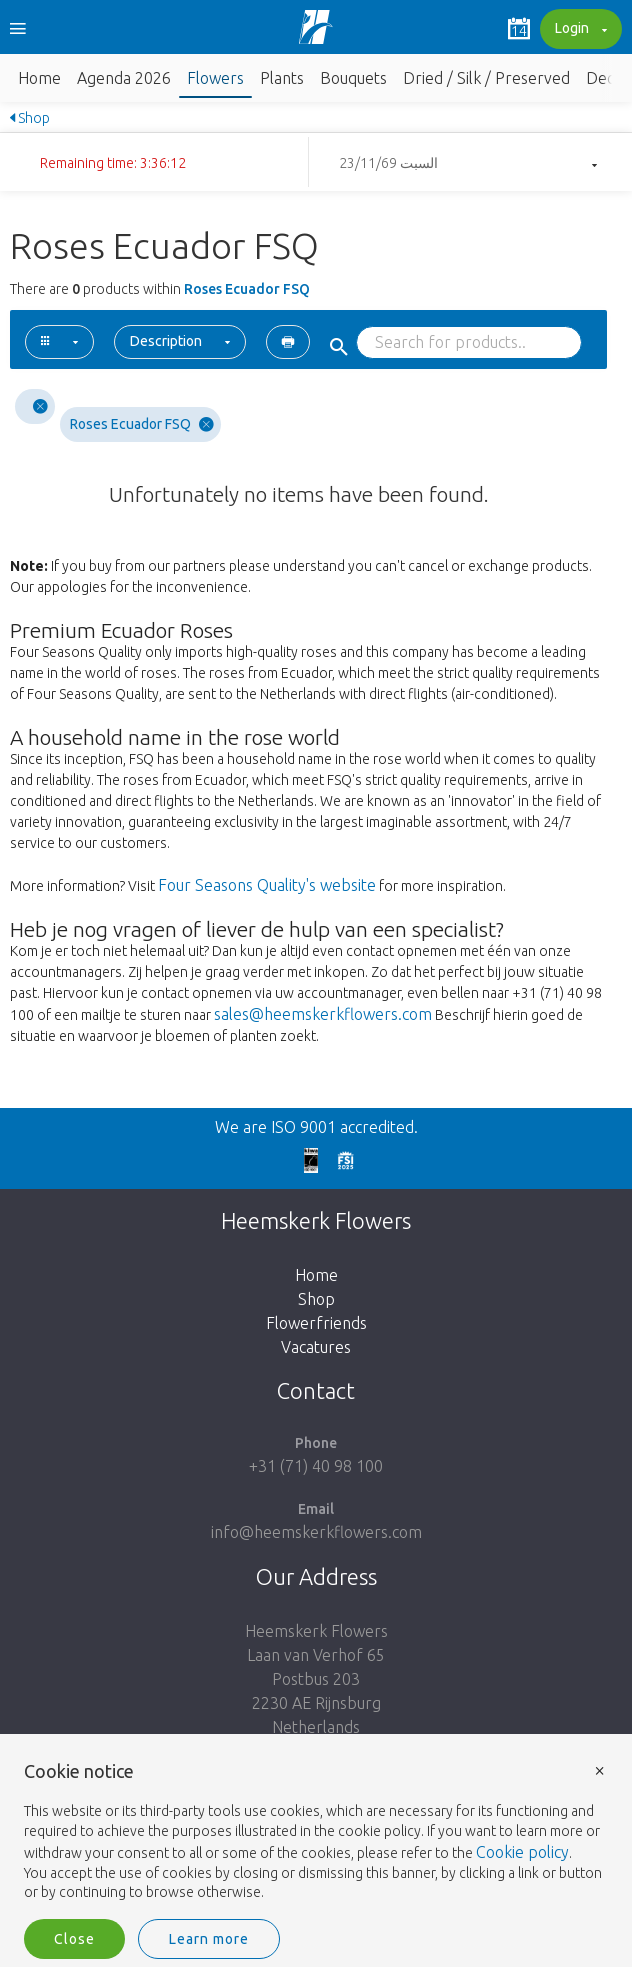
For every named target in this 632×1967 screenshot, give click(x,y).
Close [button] (74, 1939)
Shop (30, 118)
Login (578, 30)
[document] (316, 1832)
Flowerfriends (316, 1323)
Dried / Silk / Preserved (486, 78)
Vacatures (316, 1347)
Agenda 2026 (124, 78)
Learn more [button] (209, 1939)
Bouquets (353, 78)
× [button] (600, 1769)
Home (39, 78)
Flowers (215, 78)
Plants (282, 78)
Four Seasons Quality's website (267, 885)
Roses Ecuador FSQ (142, 424)
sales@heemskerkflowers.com (323, 1014)
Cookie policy (522, 1852)
